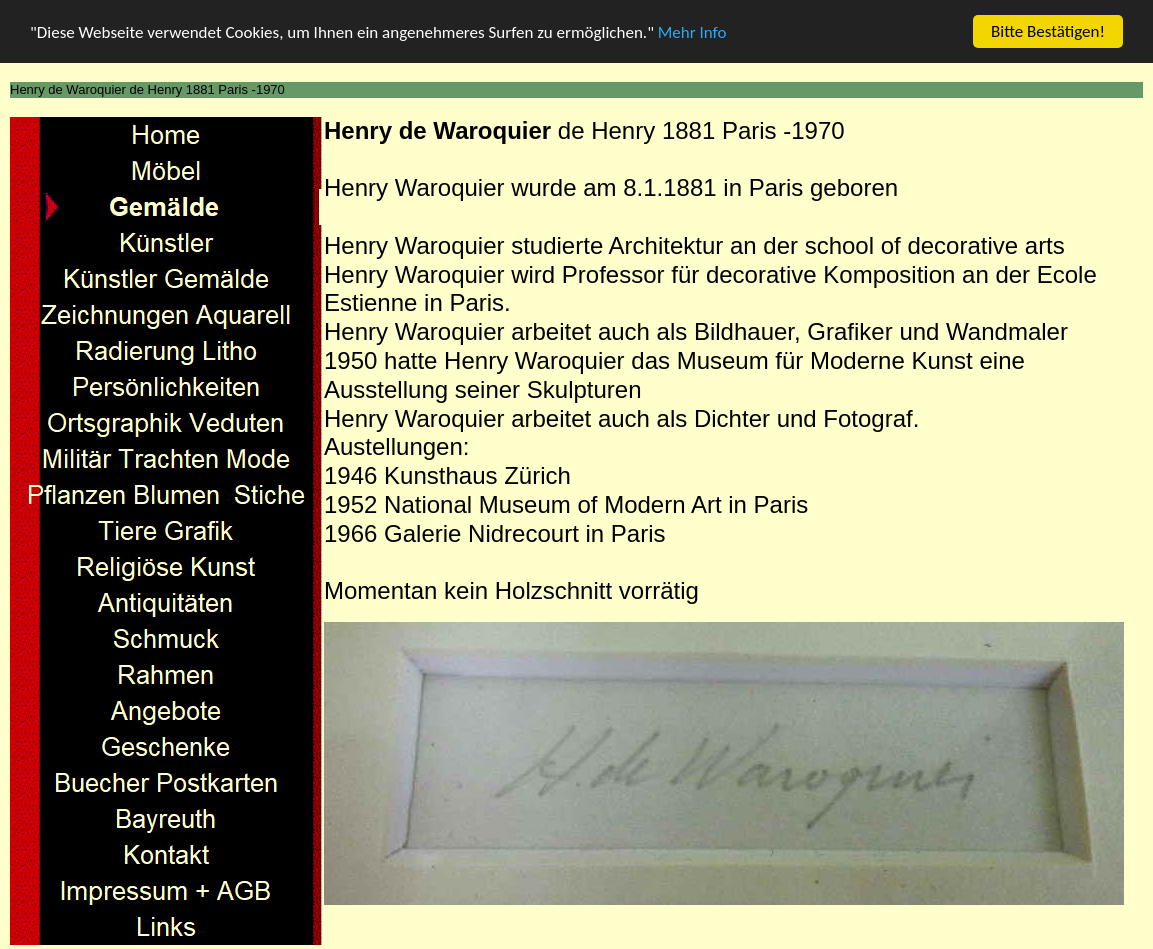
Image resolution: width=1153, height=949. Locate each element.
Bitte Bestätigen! (1048, 31)
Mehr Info (692, 31)
